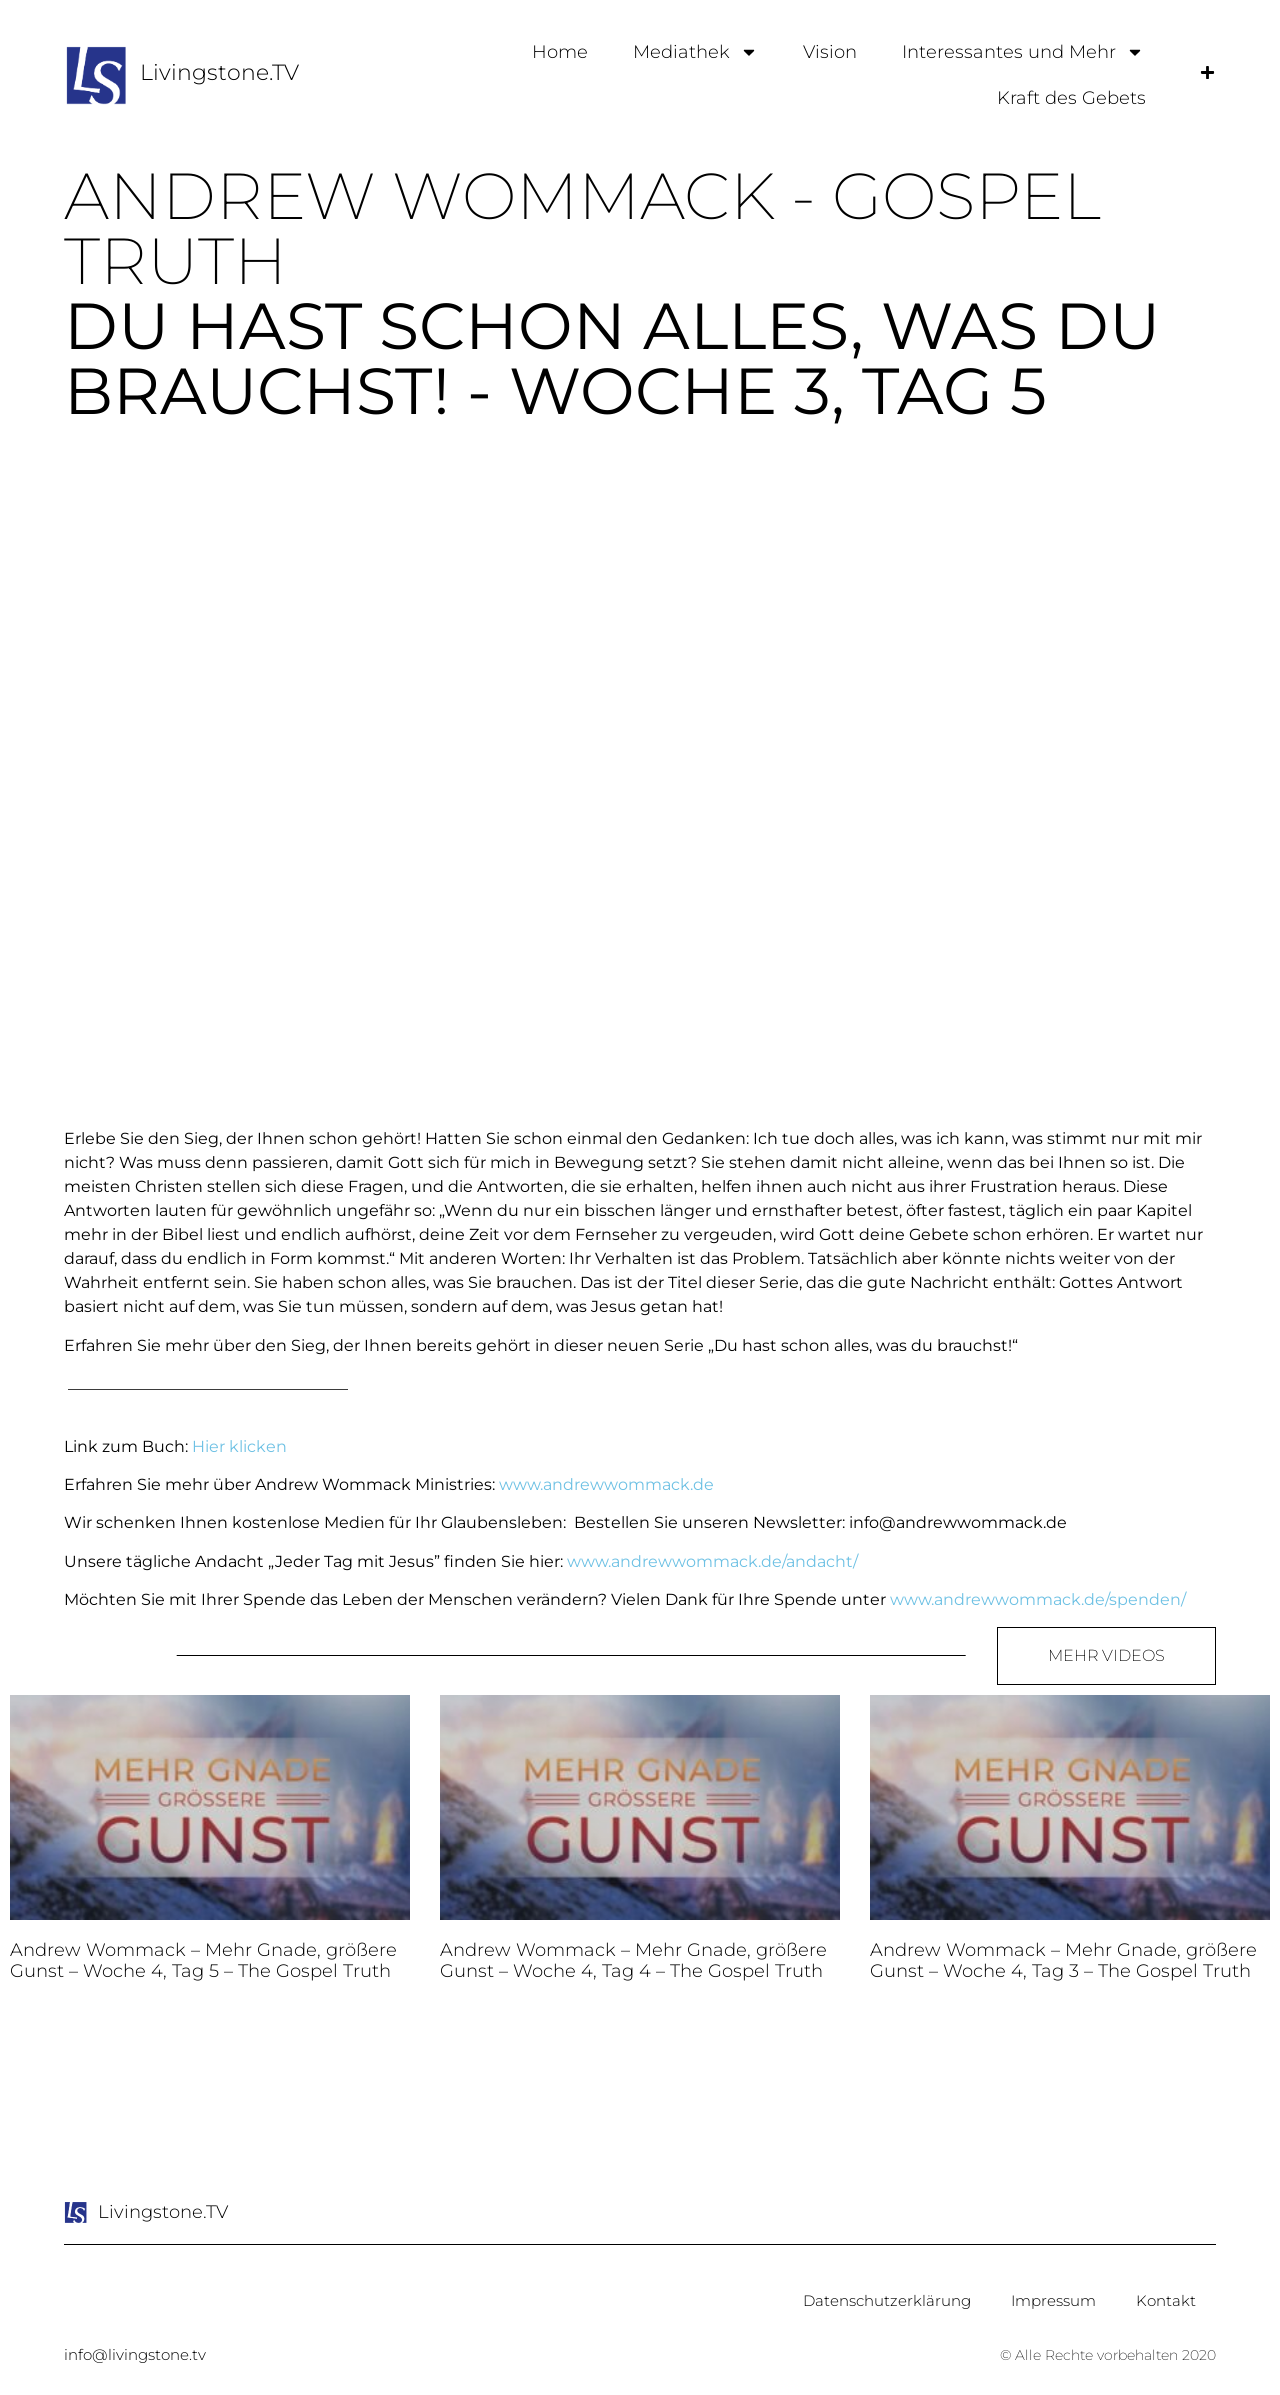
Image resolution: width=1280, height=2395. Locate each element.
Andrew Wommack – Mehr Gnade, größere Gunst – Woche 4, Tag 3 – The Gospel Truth (1063, 1961)
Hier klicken (239, 1446)
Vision (830, 52)
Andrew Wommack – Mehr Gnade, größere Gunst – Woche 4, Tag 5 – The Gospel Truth (203, 1961)
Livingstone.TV (219, 72)
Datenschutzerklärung (887, 2300)
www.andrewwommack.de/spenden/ (1038, 1599)
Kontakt (1166, 2300)
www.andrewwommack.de (606, 1484)
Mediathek (695, 52)
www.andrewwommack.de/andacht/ (712, 1561)
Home (560, 52)
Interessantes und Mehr (1023, 52)
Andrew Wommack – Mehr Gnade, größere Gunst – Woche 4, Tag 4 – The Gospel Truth (633, 1961)
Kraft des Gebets (1071, 98)
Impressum (1053, 2300)
